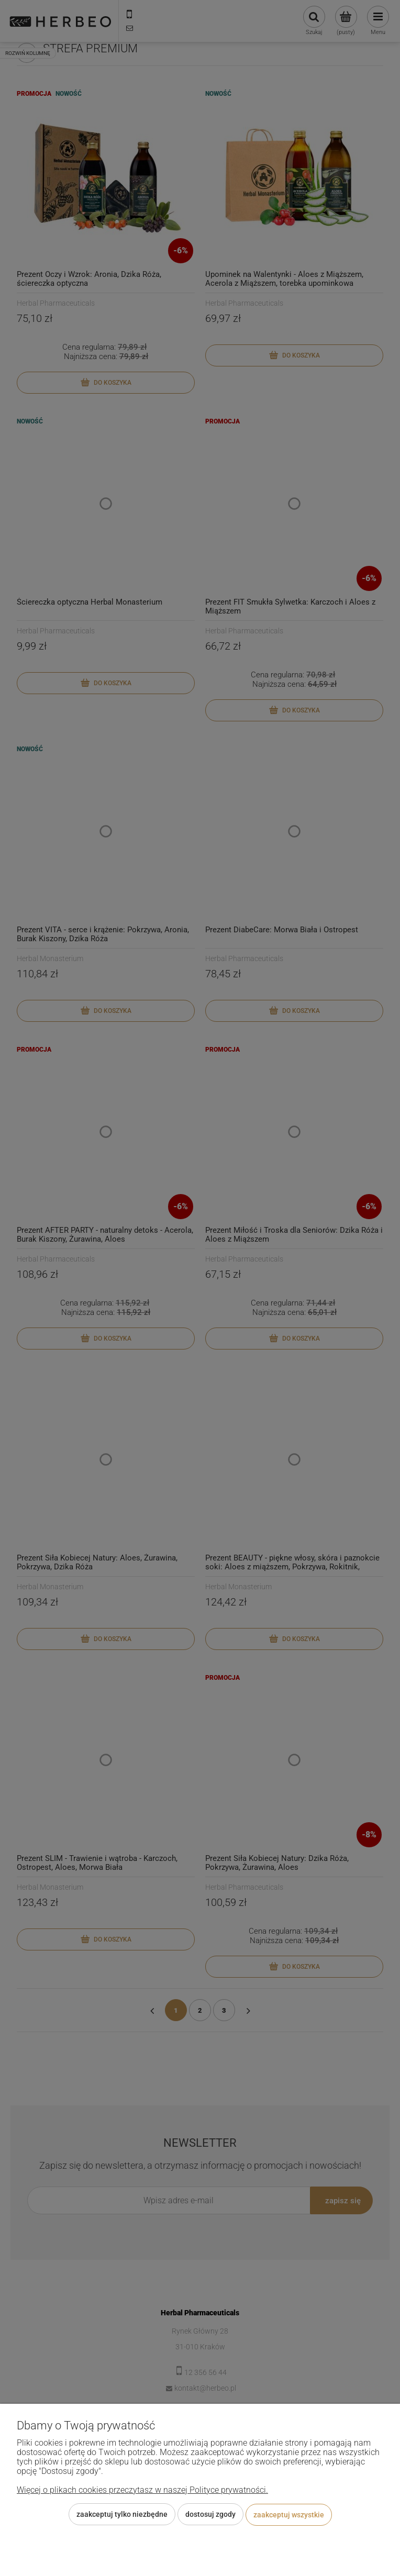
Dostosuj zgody (210, 2515)
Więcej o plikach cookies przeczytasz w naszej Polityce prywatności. (142, 2490)
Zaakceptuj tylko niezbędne (122, 2515)
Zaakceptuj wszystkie (288, 2515)
